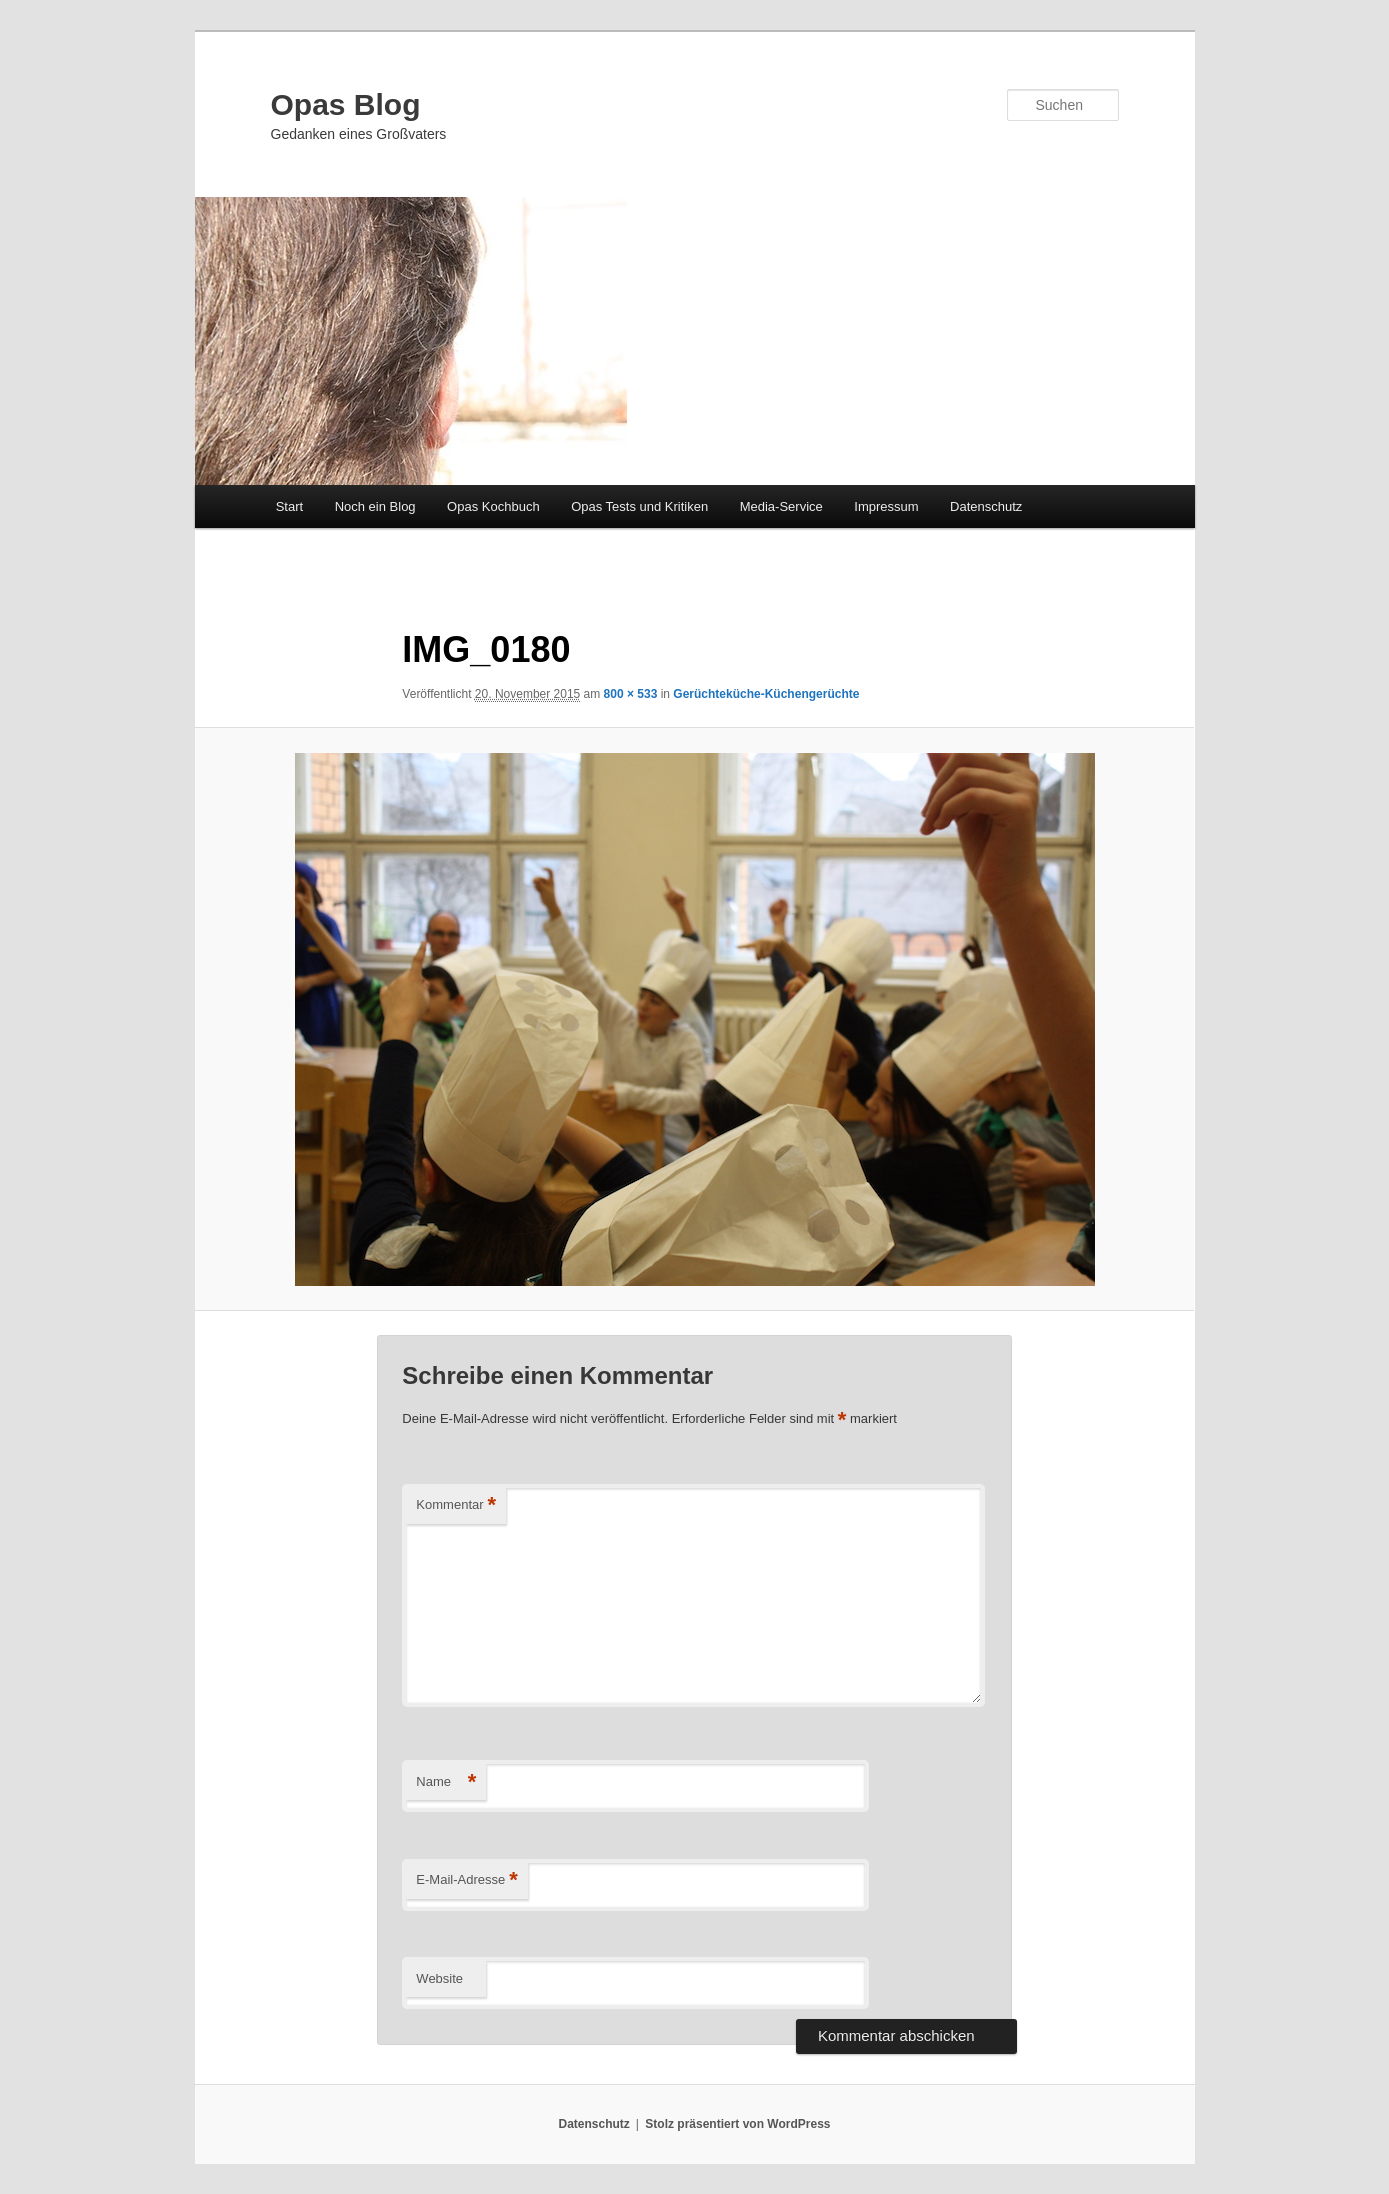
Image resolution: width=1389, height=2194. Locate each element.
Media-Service (781, 506)
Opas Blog (346, 104)
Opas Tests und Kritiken (639, 506)
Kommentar (456, 1505)
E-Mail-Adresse (466, 1880)
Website (439, 1978)
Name (446, 1782)
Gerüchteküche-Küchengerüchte (766, 694)
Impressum (886, 506)
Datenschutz (986, 506)
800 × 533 (631, 694)
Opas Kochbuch (493, 506)
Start (289, 506)
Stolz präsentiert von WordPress (737, 2124)
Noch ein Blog (375, 506)
